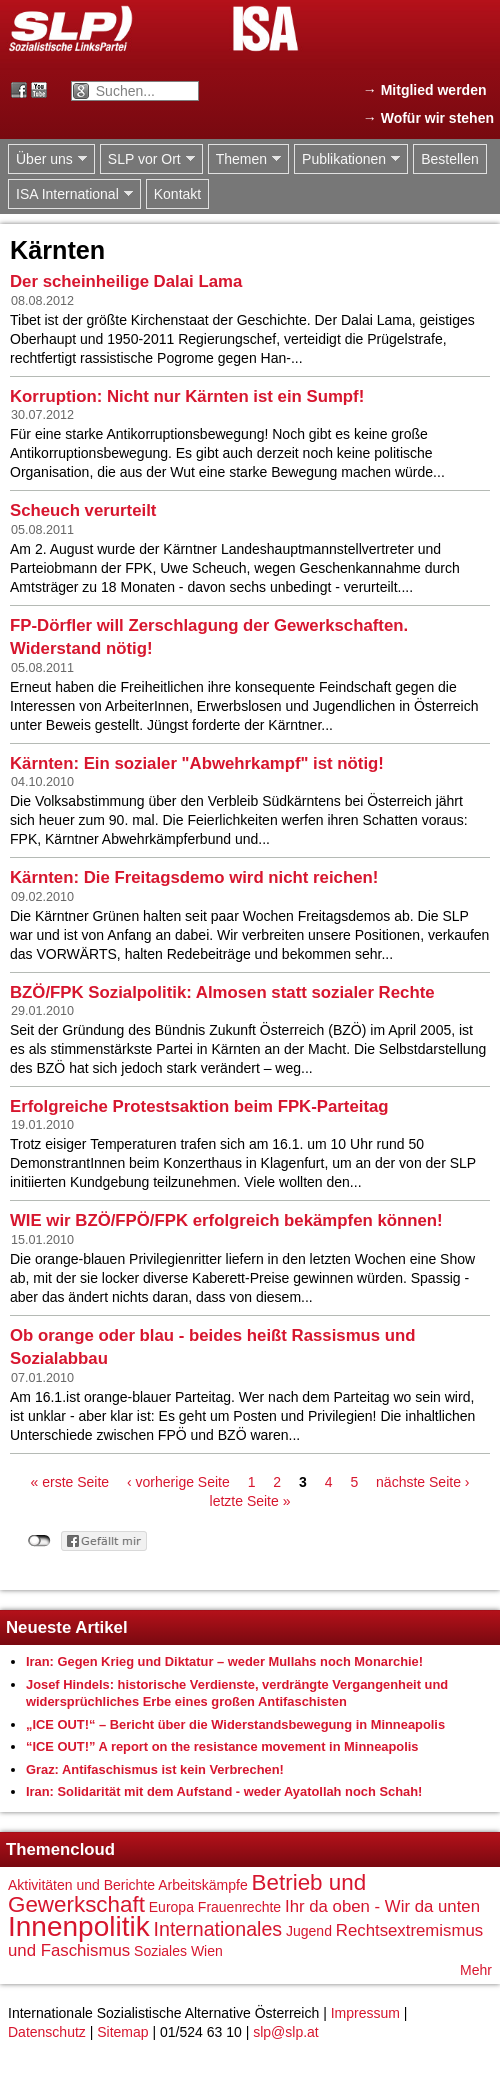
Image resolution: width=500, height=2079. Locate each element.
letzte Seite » (250, 1501)
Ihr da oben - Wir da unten (382, 1906)
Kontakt (177, 194)
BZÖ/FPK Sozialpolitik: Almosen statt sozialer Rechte (222, 992)
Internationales (218, 1929)
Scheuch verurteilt (83, 510)
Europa (171, 1907)
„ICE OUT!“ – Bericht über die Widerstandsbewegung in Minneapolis (235, 1724)
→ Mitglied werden (425, 90)
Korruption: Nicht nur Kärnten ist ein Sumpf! (187, 396)
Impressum (365, 2013)
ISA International (70, 194)
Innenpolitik (79, 1926)
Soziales (160, 1951)
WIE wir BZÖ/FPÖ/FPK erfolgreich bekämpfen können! (226, 1220)
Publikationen (347, 159)
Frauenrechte (239, 1907)
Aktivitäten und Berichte (81, 1885)
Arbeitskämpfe (202, 1885)
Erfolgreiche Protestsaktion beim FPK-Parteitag (199, 1106)
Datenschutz (47, 2032)
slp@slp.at (286, 2032)
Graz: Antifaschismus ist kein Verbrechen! (155, 1769)
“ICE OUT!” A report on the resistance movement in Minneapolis (222, 1746)
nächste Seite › (422, 1482)
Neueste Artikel (67, 1627)
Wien (207, 1951)
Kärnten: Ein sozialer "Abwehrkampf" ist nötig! (197, 763)
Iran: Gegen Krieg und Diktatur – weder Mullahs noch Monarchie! (224, 1661)
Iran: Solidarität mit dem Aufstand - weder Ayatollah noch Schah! (224, 1791)
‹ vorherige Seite (178, 1482)
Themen (244, 159)
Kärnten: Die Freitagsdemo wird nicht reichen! (194, 877)
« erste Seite (70, 1482)
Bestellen (450, 159)
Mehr (476, 1970)
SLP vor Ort (147, 159)
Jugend (309, 1931)
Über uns (47, 159)
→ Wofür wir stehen (428, 118)
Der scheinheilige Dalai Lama (126, 281)
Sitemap (122, 2032)
